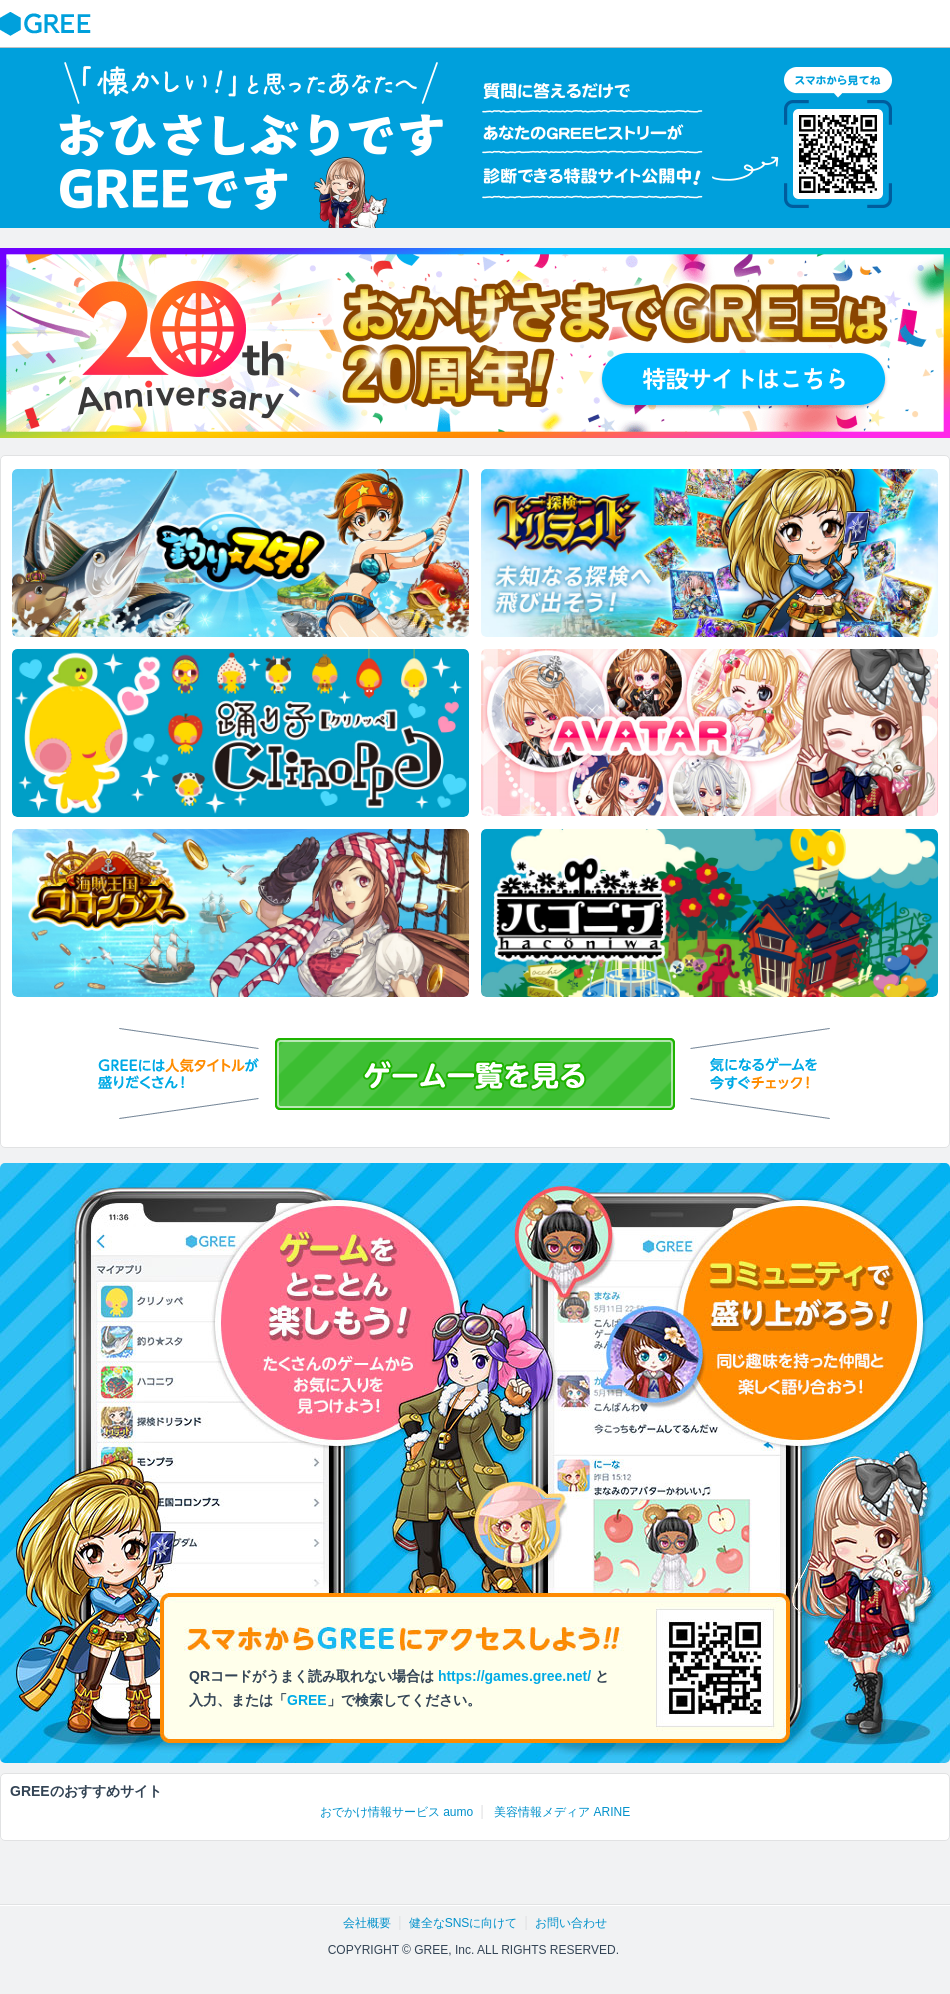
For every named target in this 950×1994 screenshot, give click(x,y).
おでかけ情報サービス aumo (396, 1812)
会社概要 (367, 1923)
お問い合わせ (571, 1923)
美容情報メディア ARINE (562, 1812)
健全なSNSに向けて (463, 1923)
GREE (48, 24)
